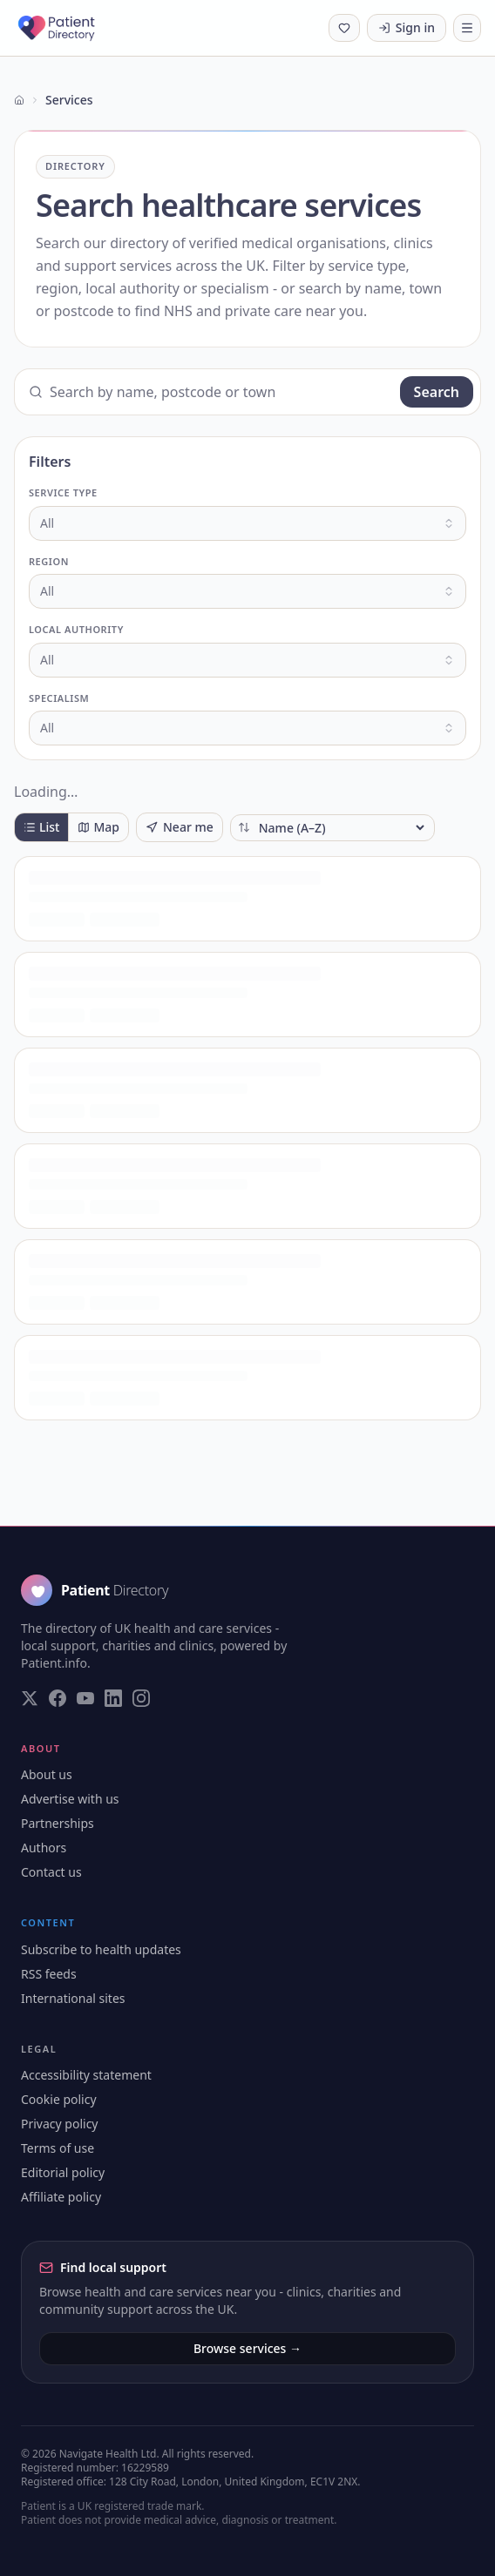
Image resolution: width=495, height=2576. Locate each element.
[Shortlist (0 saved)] (344, 28)
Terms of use (57, 2148)
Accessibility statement (86, 2075)
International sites (73, 1998)
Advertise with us (70, 1798)
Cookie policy (59, 2099)
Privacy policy (59, 2123)
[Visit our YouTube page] (85, 1698)
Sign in (406, 27)
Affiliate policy (61, 2196)
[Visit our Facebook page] (57, 1698)
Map (98, 827)
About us (46, 1774)
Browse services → (247, 2348)
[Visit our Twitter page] (29, 1698)
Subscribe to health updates (101, 1949)
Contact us (51, 1872)
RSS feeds (49, 1974)
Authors (43, 1847)
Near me (180, 827)
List (41, 827)
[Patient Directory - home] (72, 27)
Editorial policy (63, 2172)
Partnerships (57, 1823)
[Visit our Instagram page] (141, 1698)
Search (436, 391)
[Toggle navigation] (467, 28)
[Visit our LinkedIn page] (113, 1698)
